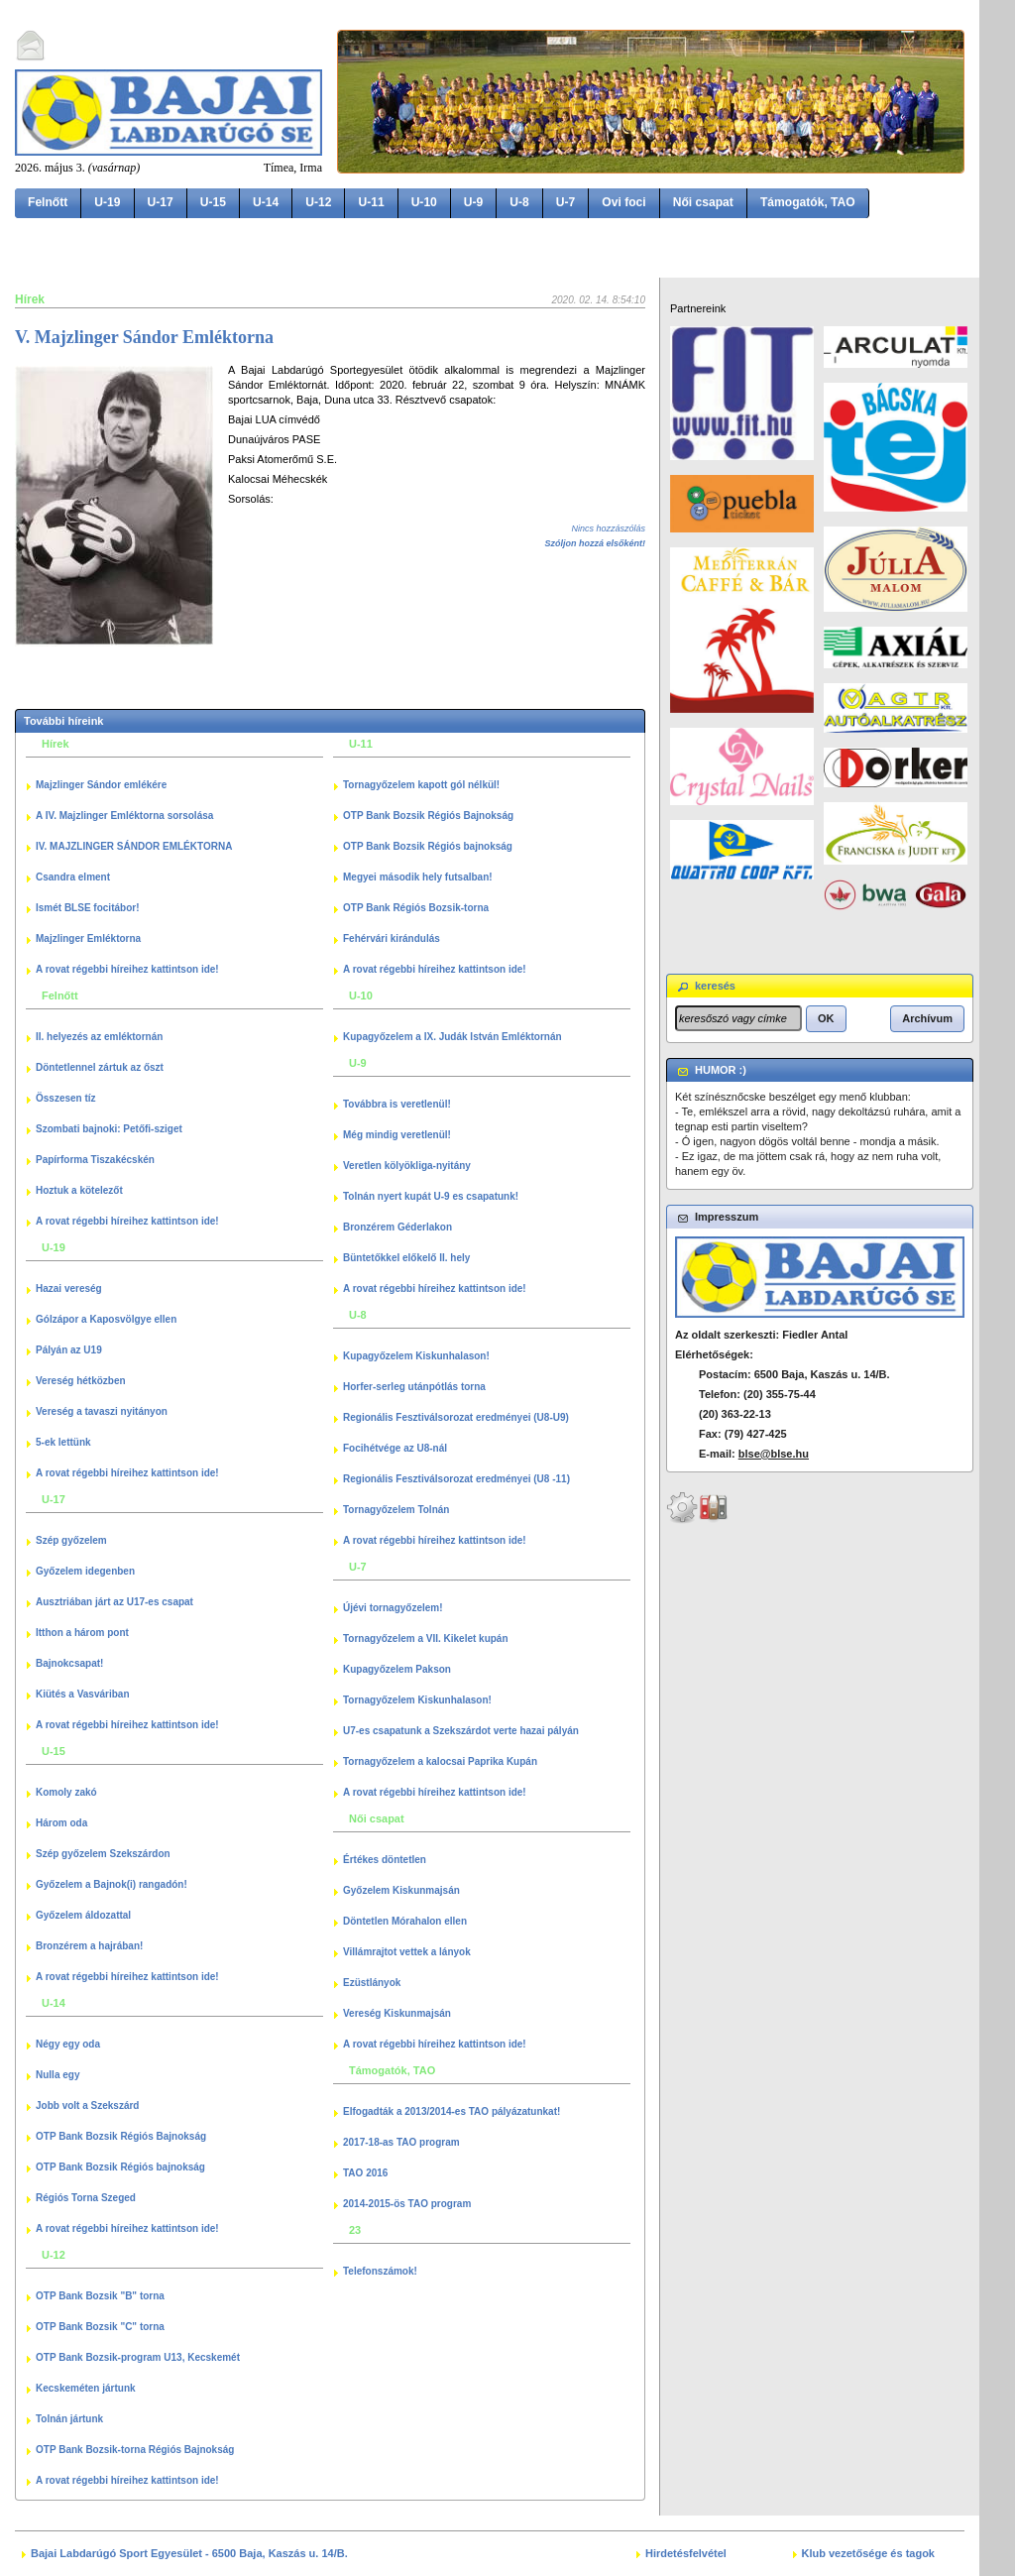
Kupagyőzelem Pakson (397, 1669)
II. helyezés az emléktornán (99, 1036)
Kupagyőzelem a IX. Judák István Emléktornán (452, 1036)
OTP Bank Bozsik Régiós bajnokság (120, 2167)
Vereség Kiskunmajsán (397, 2013)
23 (355, 2230)
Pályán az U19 (69, 1350)
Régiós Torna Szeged (86, 2197)
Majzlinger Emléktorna (88, 938)
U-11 (371, 202)
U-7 (566, 202)
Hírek (30, 299)
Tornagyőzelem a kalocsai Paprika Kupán (440, 1761)
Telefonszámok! (380, 2271)
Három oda (61, 1822)
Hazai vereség (69, 1288)
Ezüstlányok (371, 1982)
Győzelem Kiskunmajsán (401, 1890)
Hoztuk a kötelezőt (79, 1190)
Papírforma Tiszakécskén (95, 1159)
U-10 (424, 202)
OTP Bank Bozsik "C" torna (100, 2326)
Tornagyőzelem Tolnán (396, 1509)
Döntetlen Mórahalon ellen (405, 1921)
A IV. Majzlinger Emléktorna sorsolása (124, 815)
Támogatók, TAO (807, 202)
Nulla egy (57, 2074)
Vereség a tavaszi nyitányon (102, 1411)
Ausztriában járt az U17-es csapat (114, 1601)
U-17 (160, 202)
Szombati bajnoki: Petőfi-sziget (109, 1128)
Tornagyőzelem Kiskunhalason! (417, 1700)
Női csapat (703, 202)
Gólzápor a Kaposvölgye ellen (106, 1319)
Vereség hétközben (81, 1380)
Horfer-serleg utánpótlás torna (414, 1386)
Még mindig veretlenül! (397, 1134)
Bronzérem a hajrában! (89, 1945)
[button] (826, 1018)
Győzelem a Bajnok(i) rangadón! (111, 1884)
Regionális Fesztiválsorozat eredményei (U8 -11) (456, 1478)
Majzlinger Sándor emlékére (101, 784)
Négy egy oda (68, 2044)
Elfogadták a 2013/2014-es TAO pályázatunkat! (451, 2111)
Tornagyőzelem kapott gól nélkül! (421, 784)
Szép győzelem (71, 1540)
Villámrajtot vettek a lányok (407, 1951)
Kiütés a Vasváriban (83, 1694)
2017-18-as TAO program (401, 2142)
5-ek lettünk (63, 1442)
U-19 (107, 202)
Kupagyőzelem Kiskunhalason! (416, 1355)
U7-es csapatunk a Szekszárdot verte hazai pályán (461, 1730)
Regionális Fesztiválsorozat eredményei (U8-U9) (456, 1417)
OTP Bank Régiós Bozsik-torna (416, 907)
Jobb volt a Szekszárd (87, 2105)
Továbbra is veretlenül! (397, 1104)
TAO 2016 (365, 2172)
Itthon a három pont (82, 1632)
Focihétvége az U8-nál (395, 1448)
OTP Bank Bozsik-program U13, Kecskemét (138, 2357)
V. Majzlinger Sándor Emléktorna (144, 337)
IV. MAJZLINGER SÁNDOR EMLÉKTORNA (134, 846)
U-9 (474, 202)
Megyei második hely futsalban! (418, 877)
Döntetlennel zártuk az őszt (100, 1067)
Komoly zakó (66, 1792)
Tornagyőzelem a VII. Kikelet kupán (425, 1638)
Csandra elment (73, 877)
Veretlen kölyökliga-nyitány (407, 1165)
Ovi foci (623, 202)
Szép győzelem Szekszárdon (103, 1853)
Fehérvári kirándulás (391, 938)
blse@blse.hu (773, 1454)
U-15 (213, 202)
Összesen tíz (66, 1098)
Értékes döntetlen (384, 1859)
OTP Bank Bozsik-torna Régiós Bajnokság (135, 2449)
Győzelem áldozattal (83, 1915)
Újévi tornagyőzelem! (393, 1607)
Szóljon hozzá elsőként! (594, 543)
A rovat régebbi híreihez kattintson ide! (127, 969)
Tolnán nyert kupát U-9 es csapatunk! (430, 1196)
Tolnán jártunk (69, 2418)
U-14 (266, 202)
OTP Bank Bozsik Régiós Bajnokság (121, 2136)
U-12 (318, 202)
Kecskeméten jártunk (86, 2388)
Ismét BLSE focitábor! (87, 907)
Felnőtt (47, 202)
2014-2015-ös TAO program (407, 2203)
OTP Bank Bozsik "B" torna (100, 2295)
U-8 (519, 202)
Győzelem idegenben (85, 1571)
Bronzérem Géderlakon (397, 1227)
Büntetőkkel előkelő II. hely (406, 1257)
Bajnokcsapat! (69, 1663)
